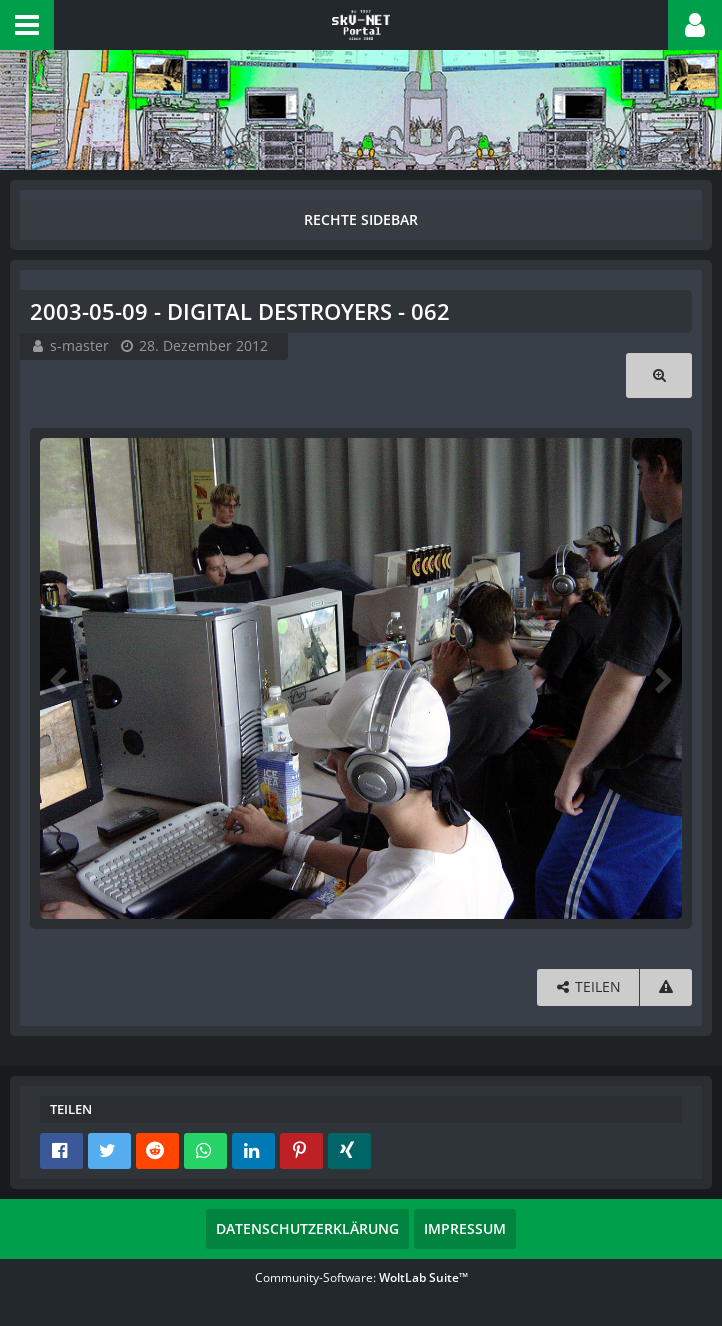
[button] (27, 25)
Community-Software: (361, 1277)
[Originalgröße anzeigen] (659, 375)
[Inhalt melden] (666, 987)
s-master (79, 345)
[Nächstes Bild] (662, 679)
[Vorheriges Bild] (60, 679)
